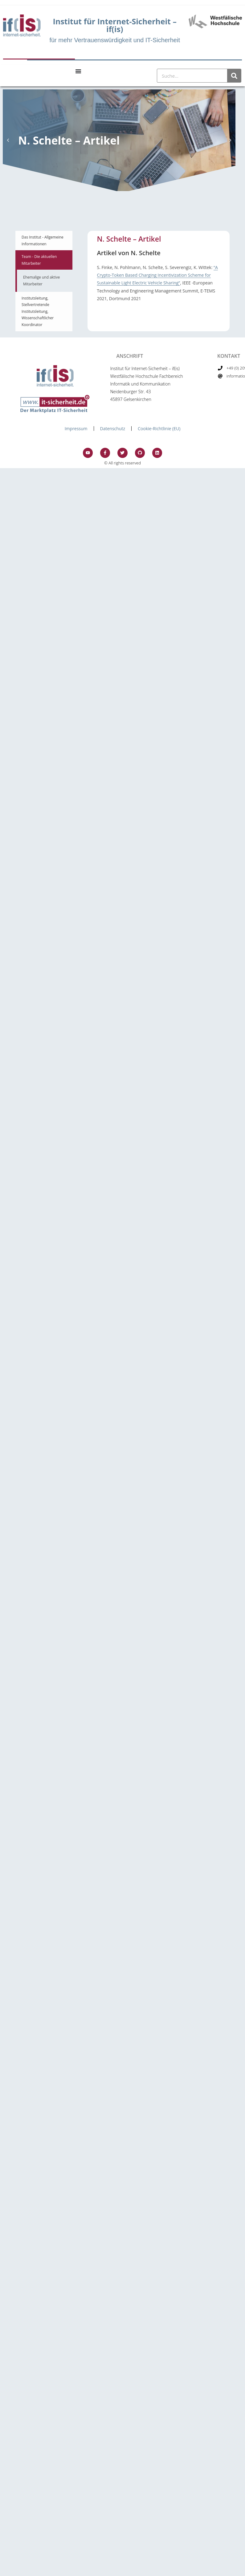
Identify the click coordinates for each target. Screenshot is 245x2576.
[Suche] (234, 75)
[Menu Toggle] (78, 71)
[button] (8, 140)
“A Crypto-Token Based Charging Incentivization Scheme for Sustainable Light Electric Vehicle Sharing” (157, 275)
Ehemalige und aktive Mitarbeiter (41, 281)
